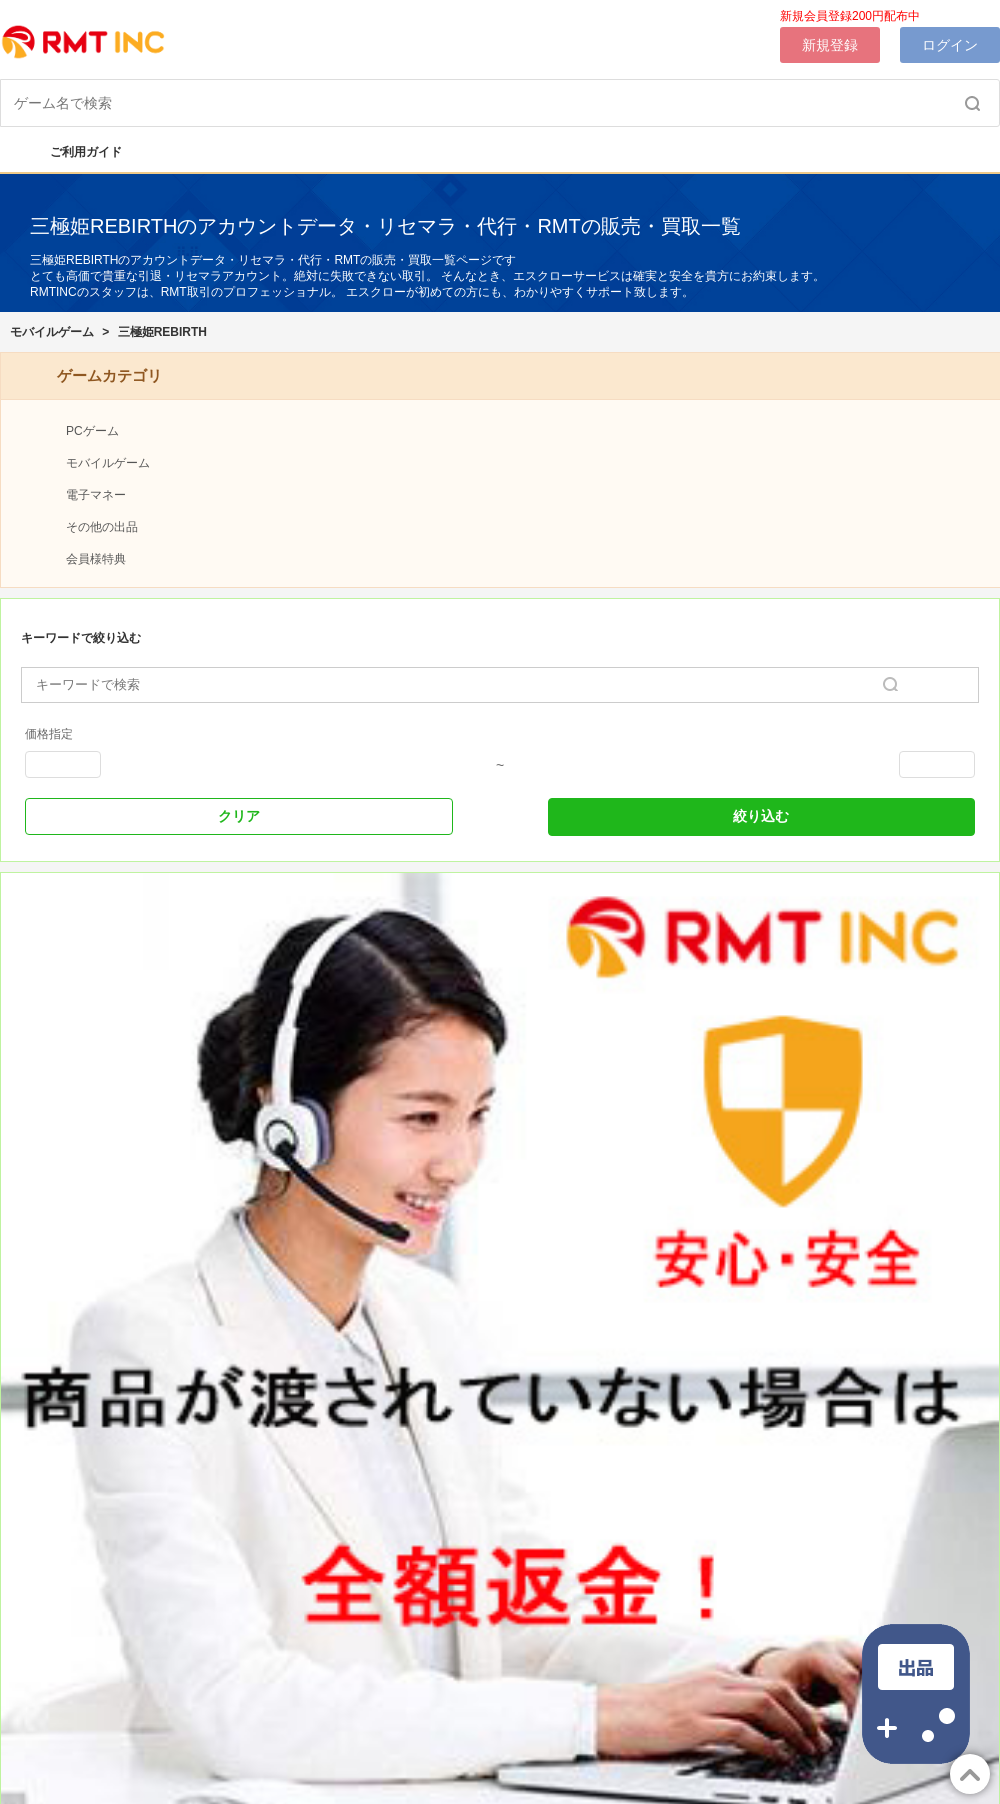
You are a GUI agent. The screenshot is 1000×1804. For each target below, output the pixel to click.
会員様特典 (96, 559)
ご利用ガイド (76, 152)
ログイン (950, 45)
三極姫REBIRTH (162, 332)
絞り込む (761, 816)
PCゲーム (92, 431)
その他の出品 (102, 527)
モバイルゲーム (52, 332)
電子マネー (96, 495)
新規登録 (830, 45)
